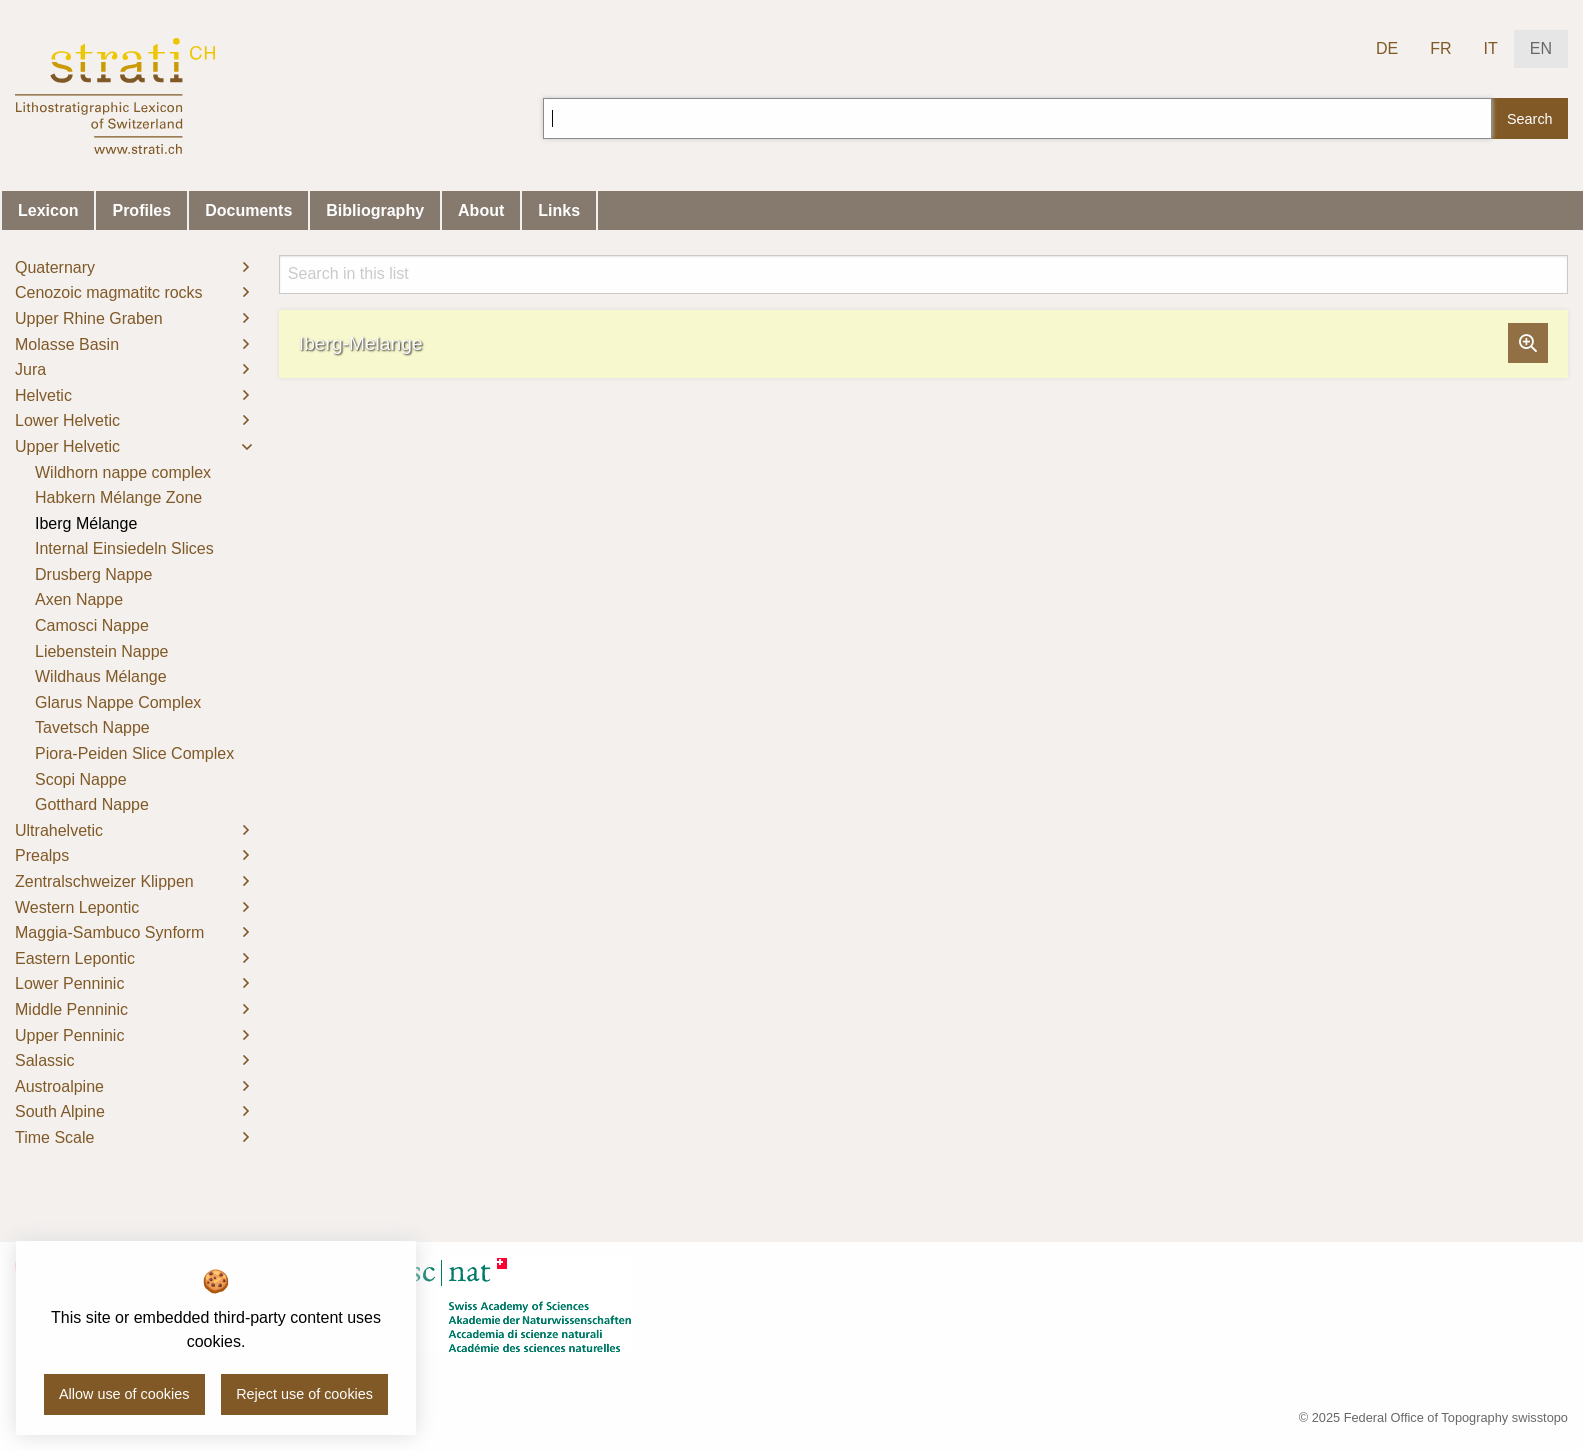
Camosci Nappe (92, 625)
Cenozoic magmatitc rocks (109, 292)
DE (1387, 48)
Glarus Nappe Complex (118, 702)
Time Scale (54, 1137)
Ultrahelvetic (59, 830)
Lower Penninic (69, 983)
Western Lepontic (77, 907)
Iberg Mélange (86, 523)
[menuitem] (132, 268)
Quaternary (55, 267)
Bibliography (375, 210)
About (481, 210)
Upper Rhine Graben (89, 318)
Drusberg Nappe (93, 574)
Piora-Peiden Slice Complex (134, 753)
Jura (30, 369)
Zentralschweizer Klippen (104, 881)
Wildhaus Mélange (101, 676)
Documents (248, 210)
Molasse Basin (67, 344)
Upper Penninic (69, 1035)
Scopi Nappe (81, 779)
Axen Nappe (79, 599)
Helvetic (43, 395)
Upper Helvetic (67, 446)
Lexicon (48, 210)
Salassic (45, 1060)
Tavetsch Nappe (92, 727)
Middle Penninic (71, 1009)
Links (559, 210)
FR (1440, 48)
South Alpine (60, 1111)
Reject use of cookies (304, 1394)
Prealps (42, 855)
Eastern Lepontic (75, 958)
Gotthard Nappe (92, 804)
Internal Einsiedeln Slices (124, 548)
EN (1541, 48)
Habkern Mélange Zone (118, 497)
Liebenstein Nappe (101, 651)
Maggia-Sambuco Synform (109, 932)
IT (1491, 48)
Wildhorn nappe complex (123, 472)
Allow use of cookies (124, 1394)
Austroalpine (59, 1086)
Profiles (141, 210)
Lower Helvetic (67, 420)
